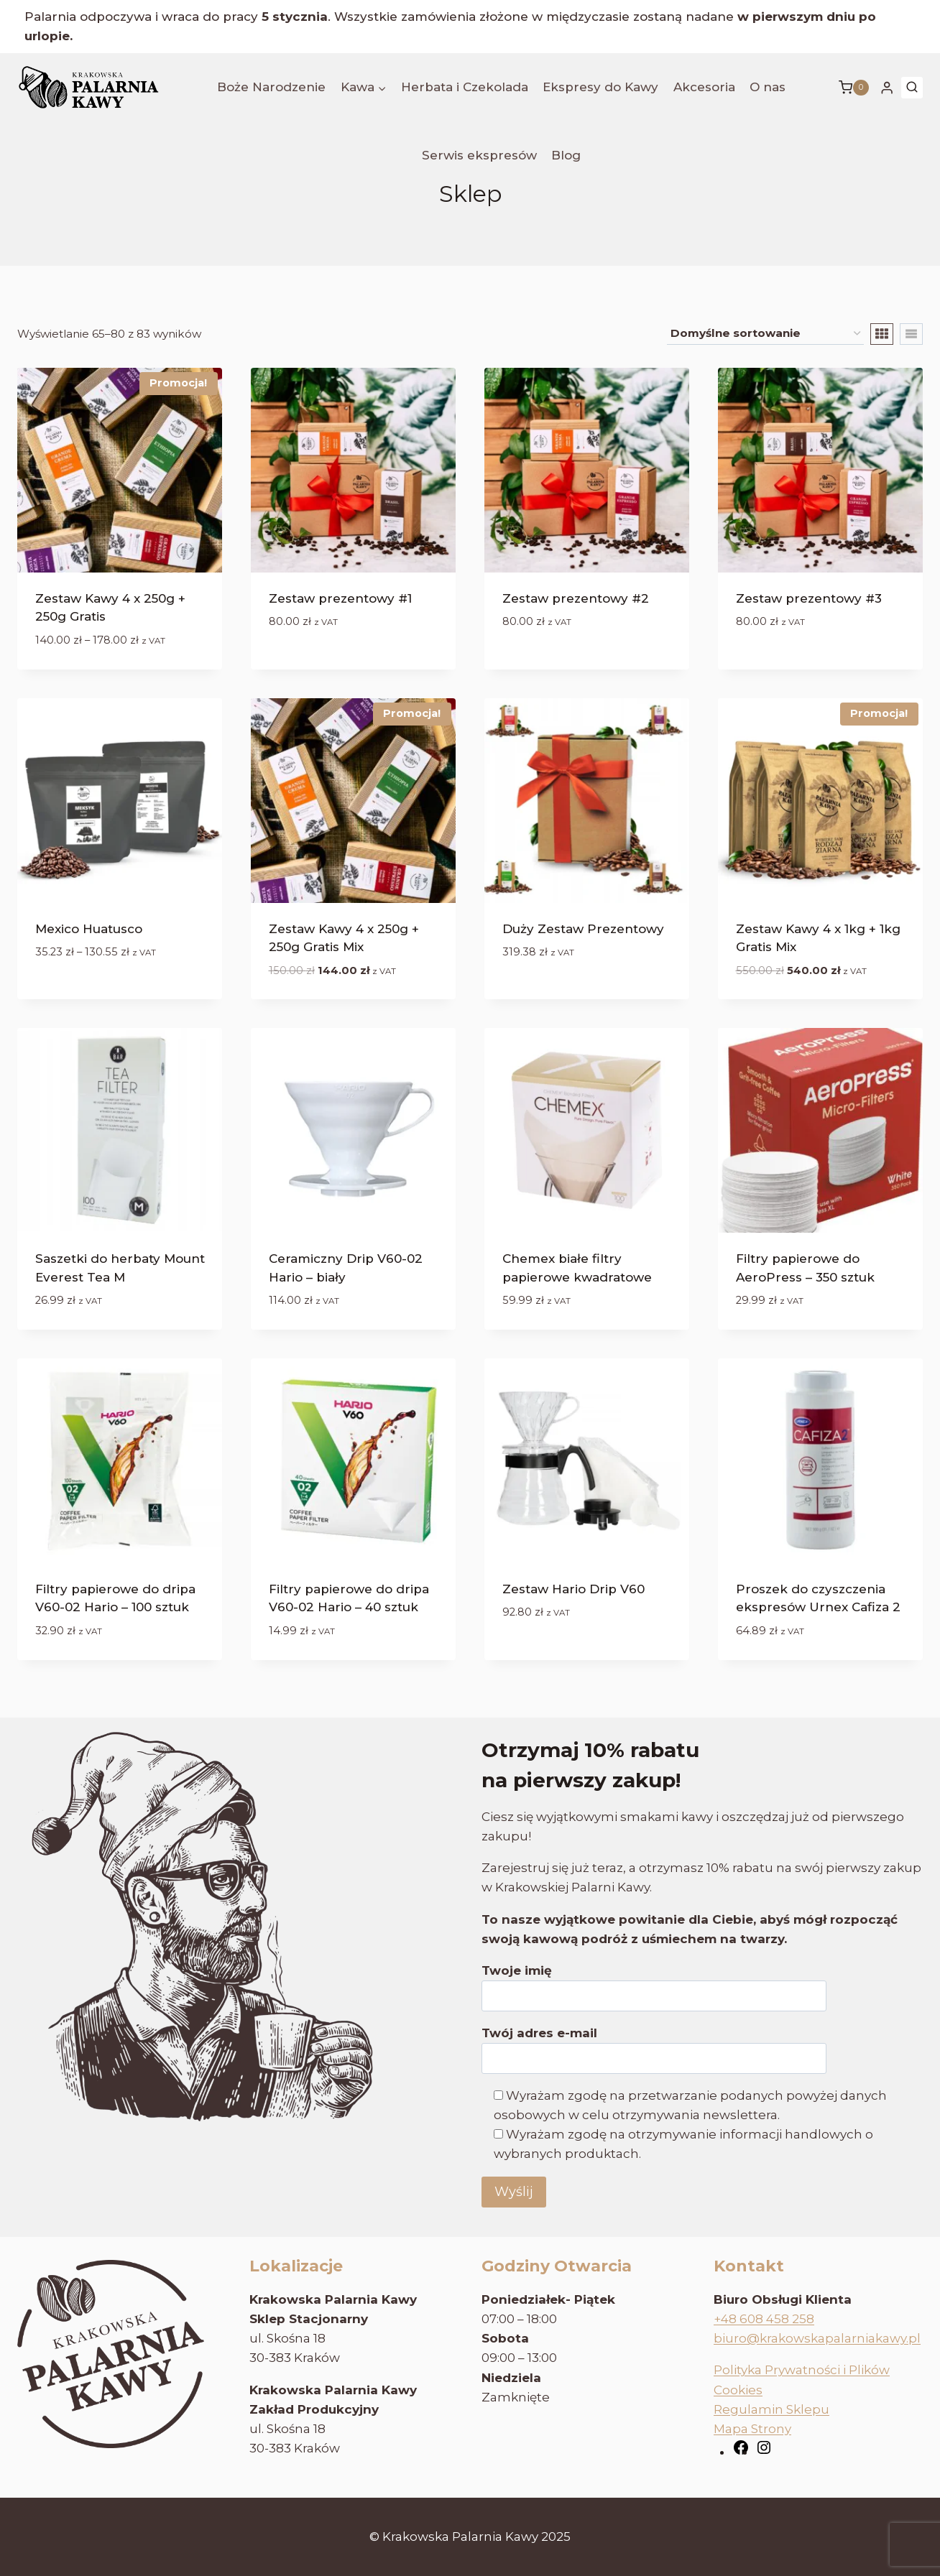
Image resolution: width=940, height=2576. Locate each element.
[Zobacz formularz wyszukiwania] (912, 87)
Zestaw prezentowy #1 (340, 598)
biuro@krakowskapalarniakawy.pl (817, 2338)
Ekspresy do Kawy (600, 87)
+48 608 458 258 (764, 2319)
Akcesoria (704, 87)
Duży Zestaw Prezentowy (583, 929)
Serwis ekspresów (479, 155)
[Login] (887, 88)
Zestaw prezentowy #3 (809, 598)
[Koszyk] (853, 87)
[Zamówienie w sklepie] (765, 334)
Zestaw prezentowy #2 (575, 598)
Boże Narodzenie (271, 87)
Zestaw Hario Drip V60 (573, 1589)
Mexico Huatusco (88, 929)
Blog (566, 155)
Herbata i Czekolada (464, 87)
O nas (767, 87)
